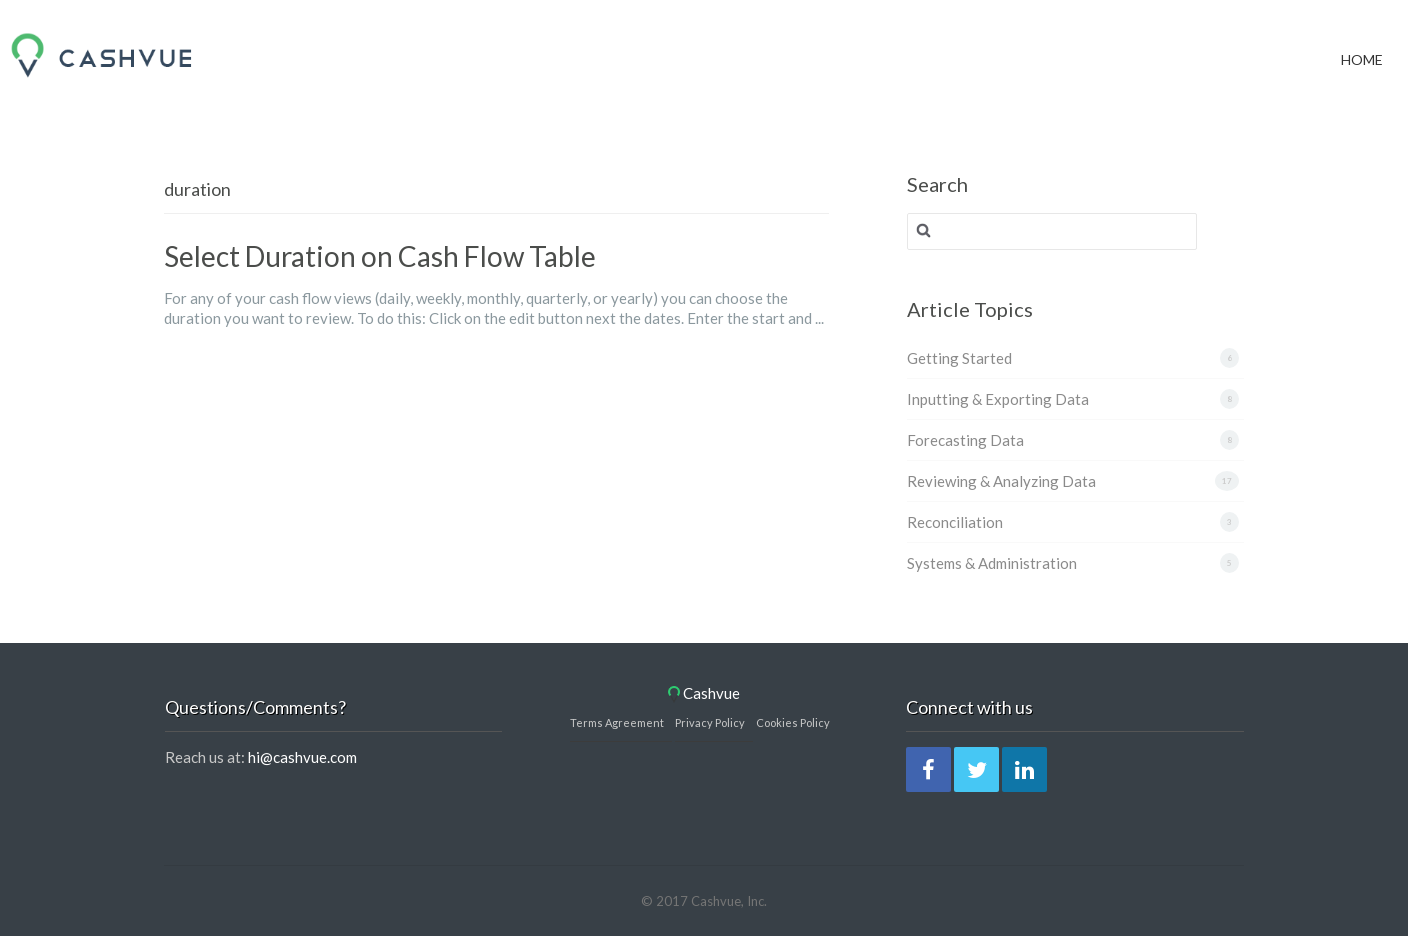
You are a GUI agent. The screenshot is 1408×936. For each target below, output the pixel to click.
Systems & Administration (992, 563)
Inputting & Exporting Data (998, 399)
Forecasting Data (965, 440)
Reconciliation (955, 522)
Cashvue (704, 693)
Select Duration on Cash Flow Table (380, 256)
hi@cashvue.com (302, 757)
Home (1362, 34)
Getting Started (959, 358)
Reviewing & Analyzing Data (1001, 481)
